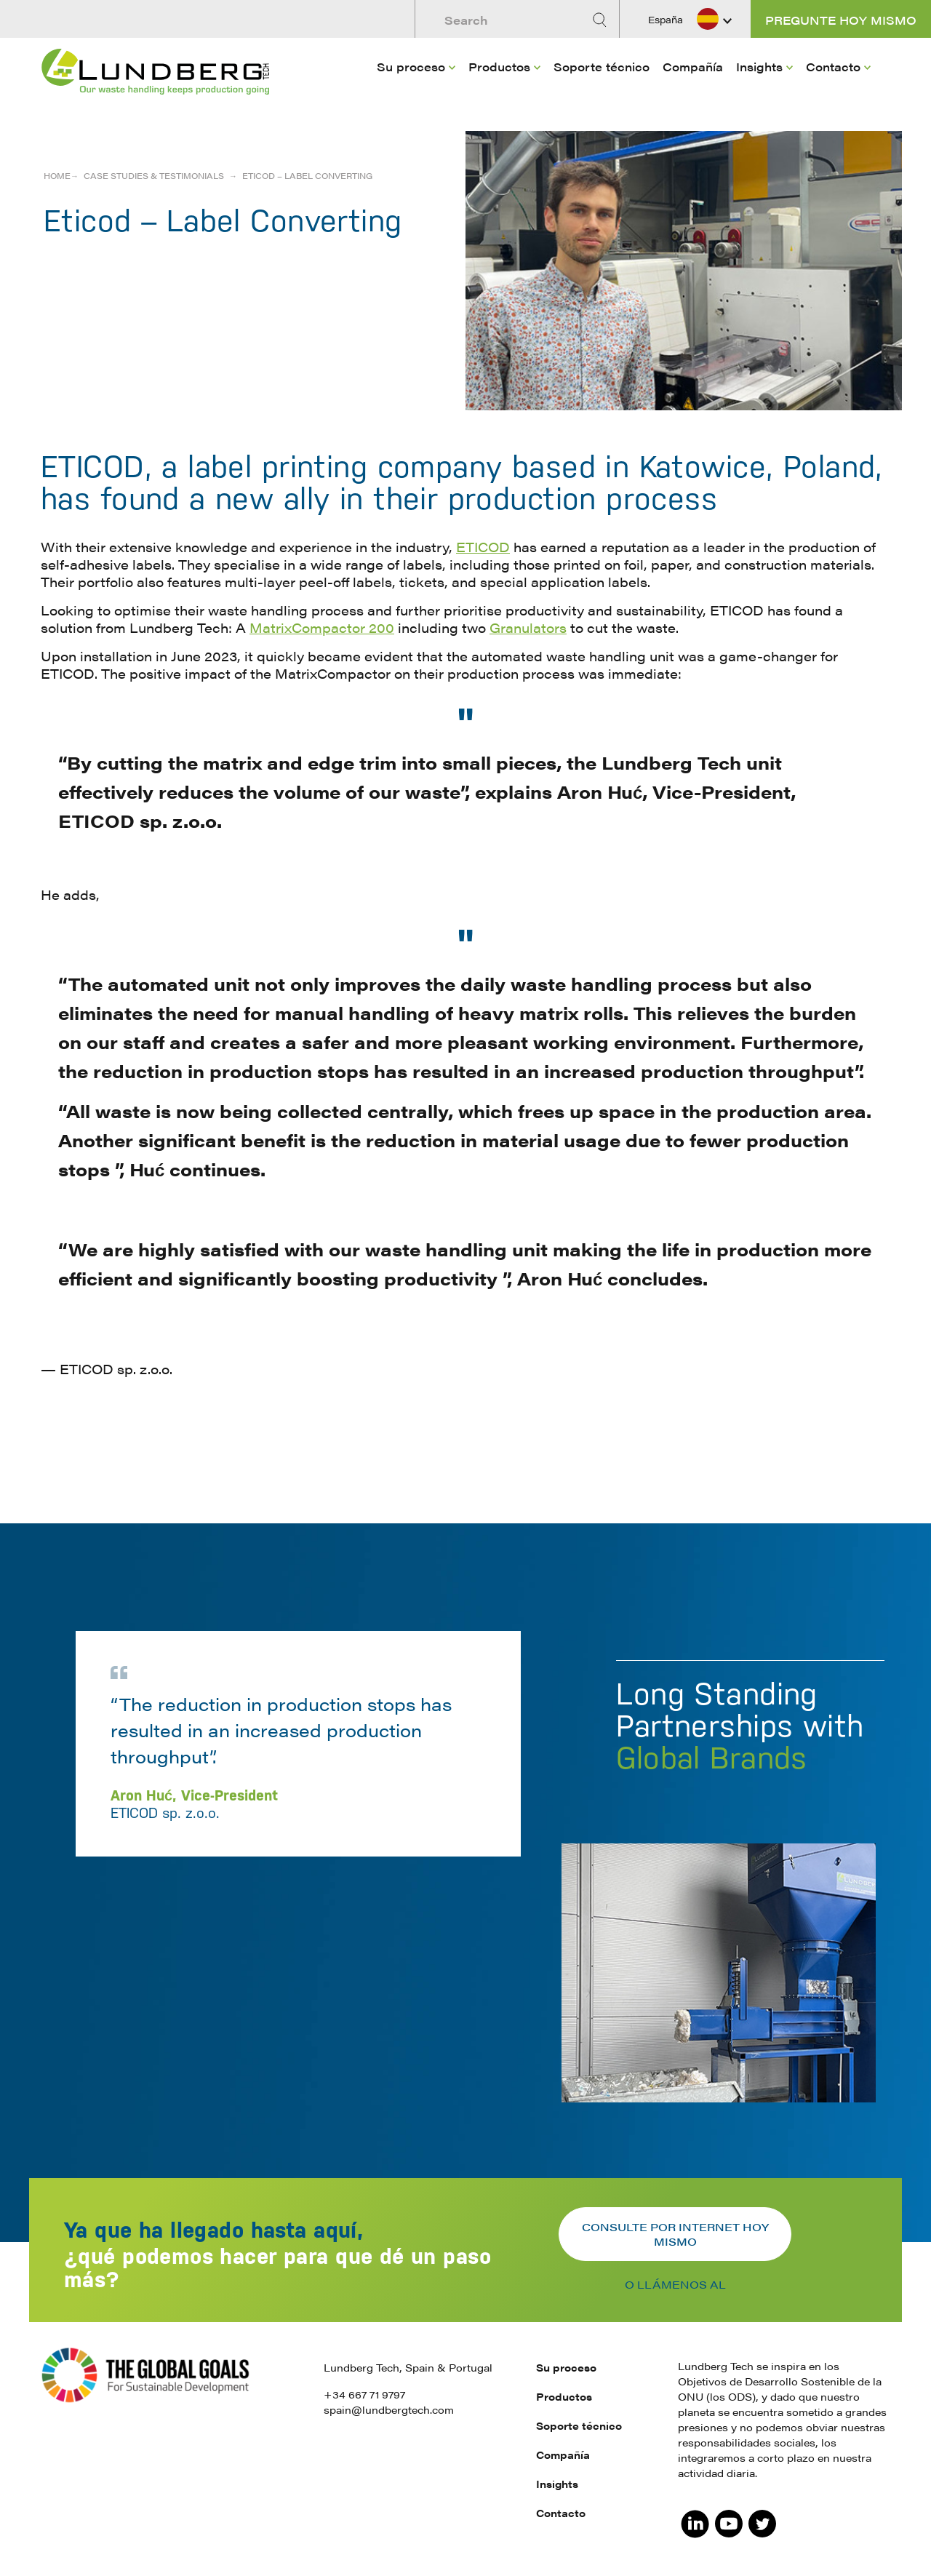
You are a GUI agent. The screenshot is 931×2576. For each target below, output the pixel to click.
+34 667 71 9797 (364, 2394)
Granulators (528, 627)
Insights (759, 66)
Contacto (833, 66)
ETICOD (483, 547)
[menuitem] (416, 88)
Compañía (693, 66)
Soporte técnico (602, 66)
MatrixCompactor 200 (321, 627)
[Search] (601, 20)
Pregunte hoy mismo (840, 20)
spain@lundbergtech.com (389, 2409)
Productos (499, 66)
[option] (465, 1840)
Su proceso (411, 66)
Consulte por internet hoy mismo (675, 2234)
